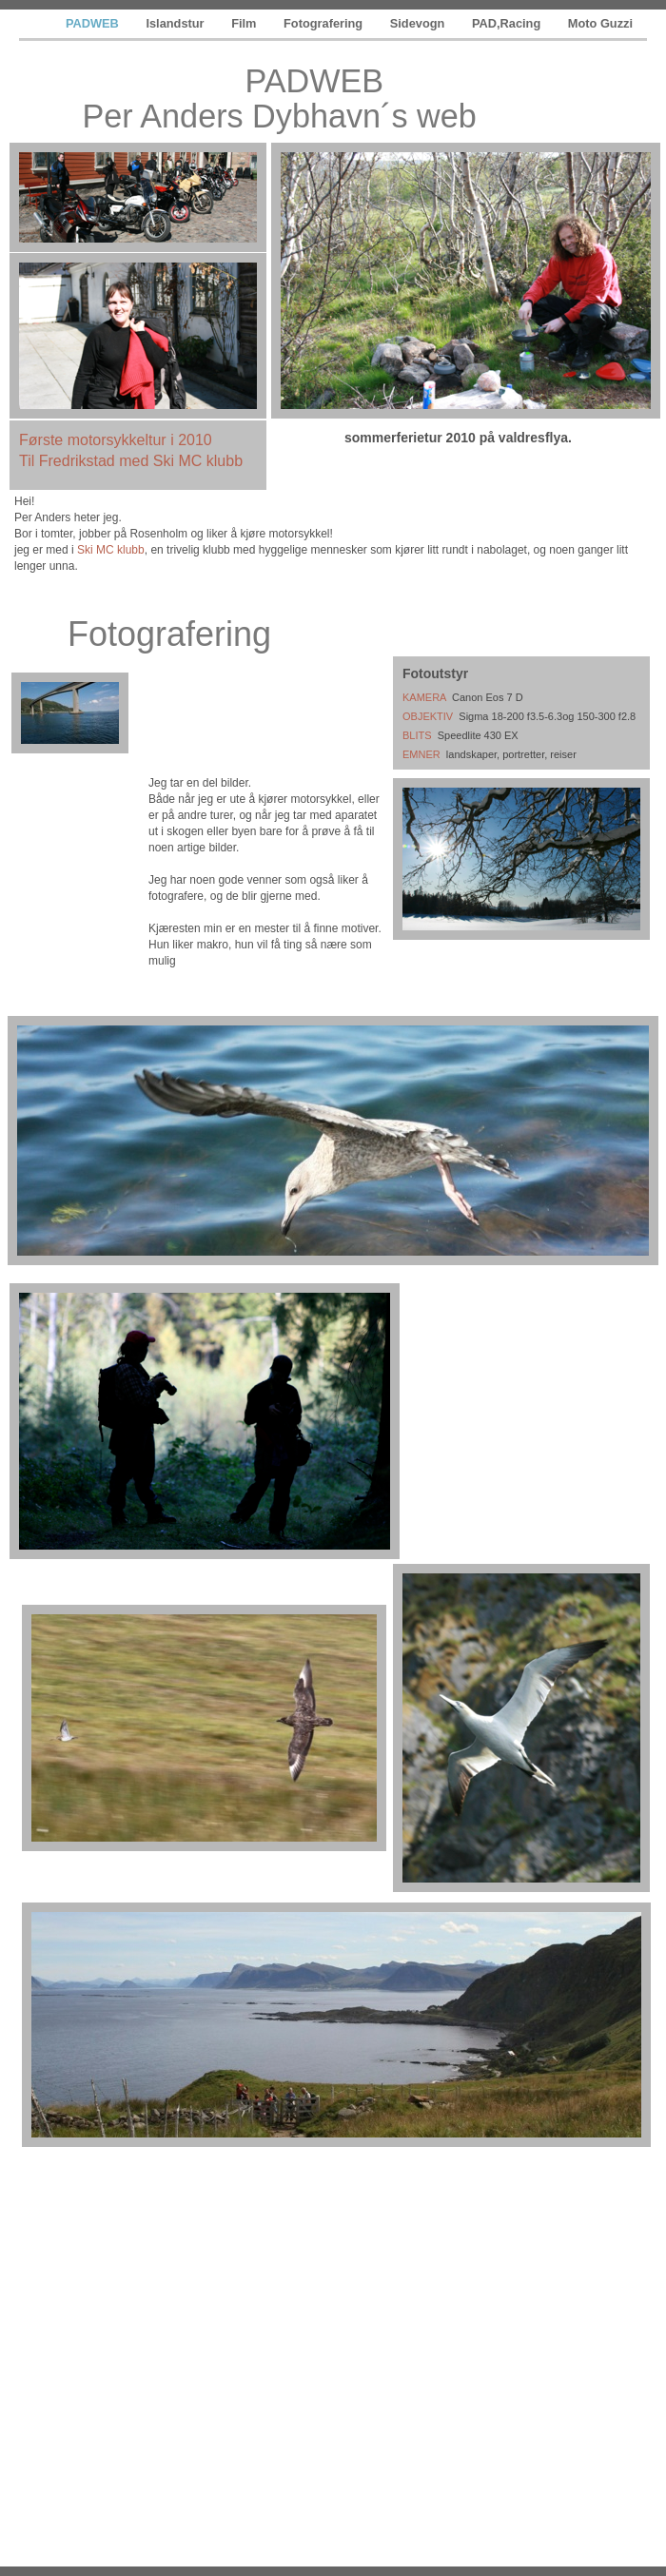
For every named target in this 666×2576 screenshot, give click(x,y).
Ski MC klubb (111, 549)
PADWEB (94, 23)
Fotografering (325, 23)
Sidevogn (419, 23)
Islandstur (176, 23)
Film (245, 23)
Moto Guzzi (600, 23)
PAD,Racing (508, 23)
